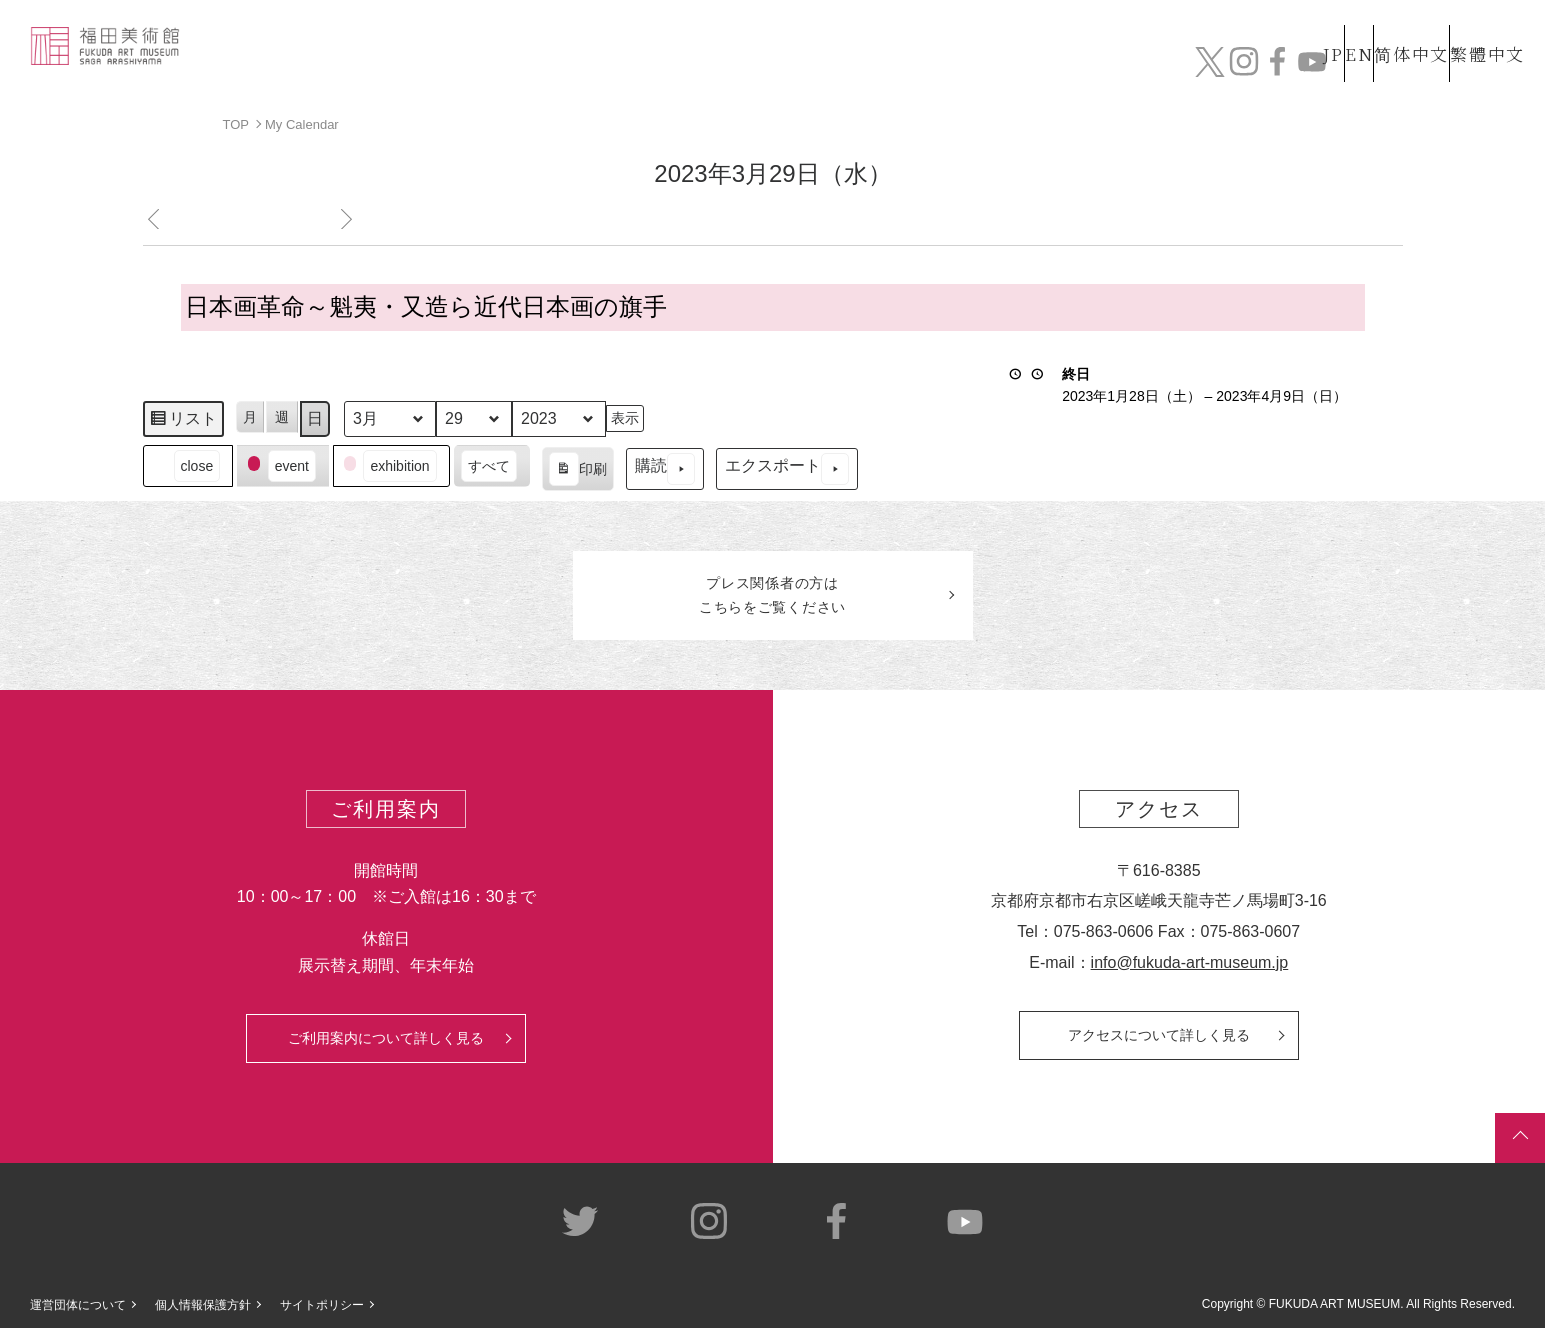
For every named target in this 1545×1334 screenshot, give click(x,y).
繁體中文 (1484, 28)
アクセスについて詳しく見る (1159, 1041)
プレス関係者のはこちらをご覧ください (773, 598)
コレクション (858, 67)
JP (1253, 28)
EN (1316, 28)
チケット (1470, 67)
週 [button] (282, 416)
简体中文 (1390, 28)
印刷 (576, 471)
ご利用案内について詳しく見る (386, 1044)
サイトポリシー (322, 1310)
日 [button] (315, 417)
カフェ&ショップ (1243, 67)
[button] (188, 465)
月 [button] (250, 416)
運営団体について (78, 1310)
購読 (664, 468)
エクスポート (786, 468)
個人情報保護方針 (203, 1310)
